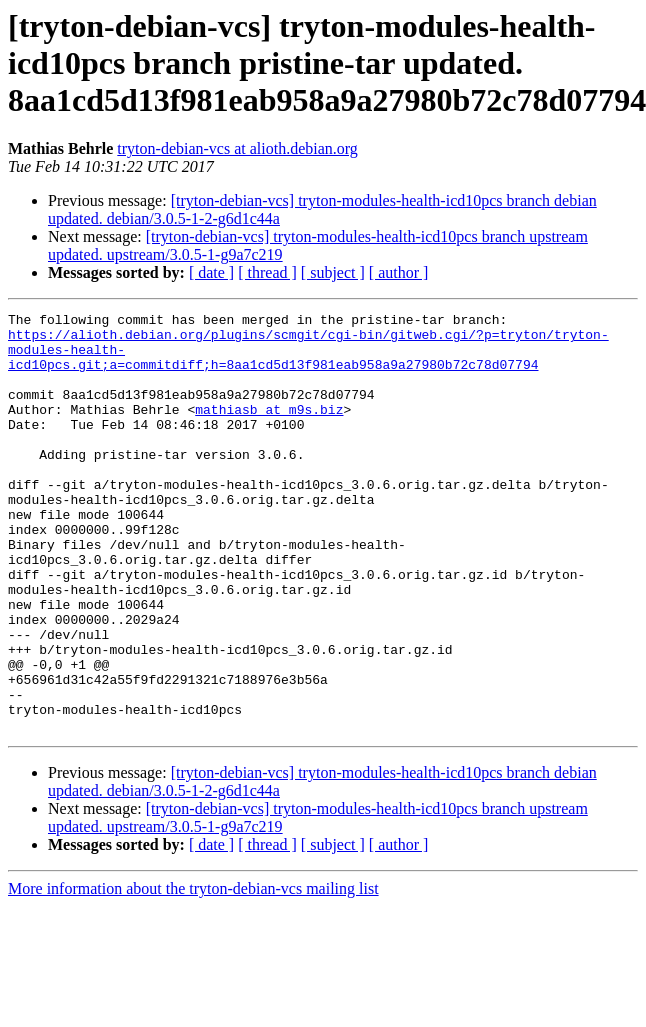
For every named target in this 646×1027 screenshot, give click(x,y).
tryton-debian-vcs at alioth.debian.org (237, 148)
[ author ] (399, 272)
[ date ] (211, 272)
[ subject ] (333, 272)
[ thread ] (267, 272)
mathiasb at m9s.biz (269, 430)
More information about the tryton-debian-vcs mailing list (193, 972)
